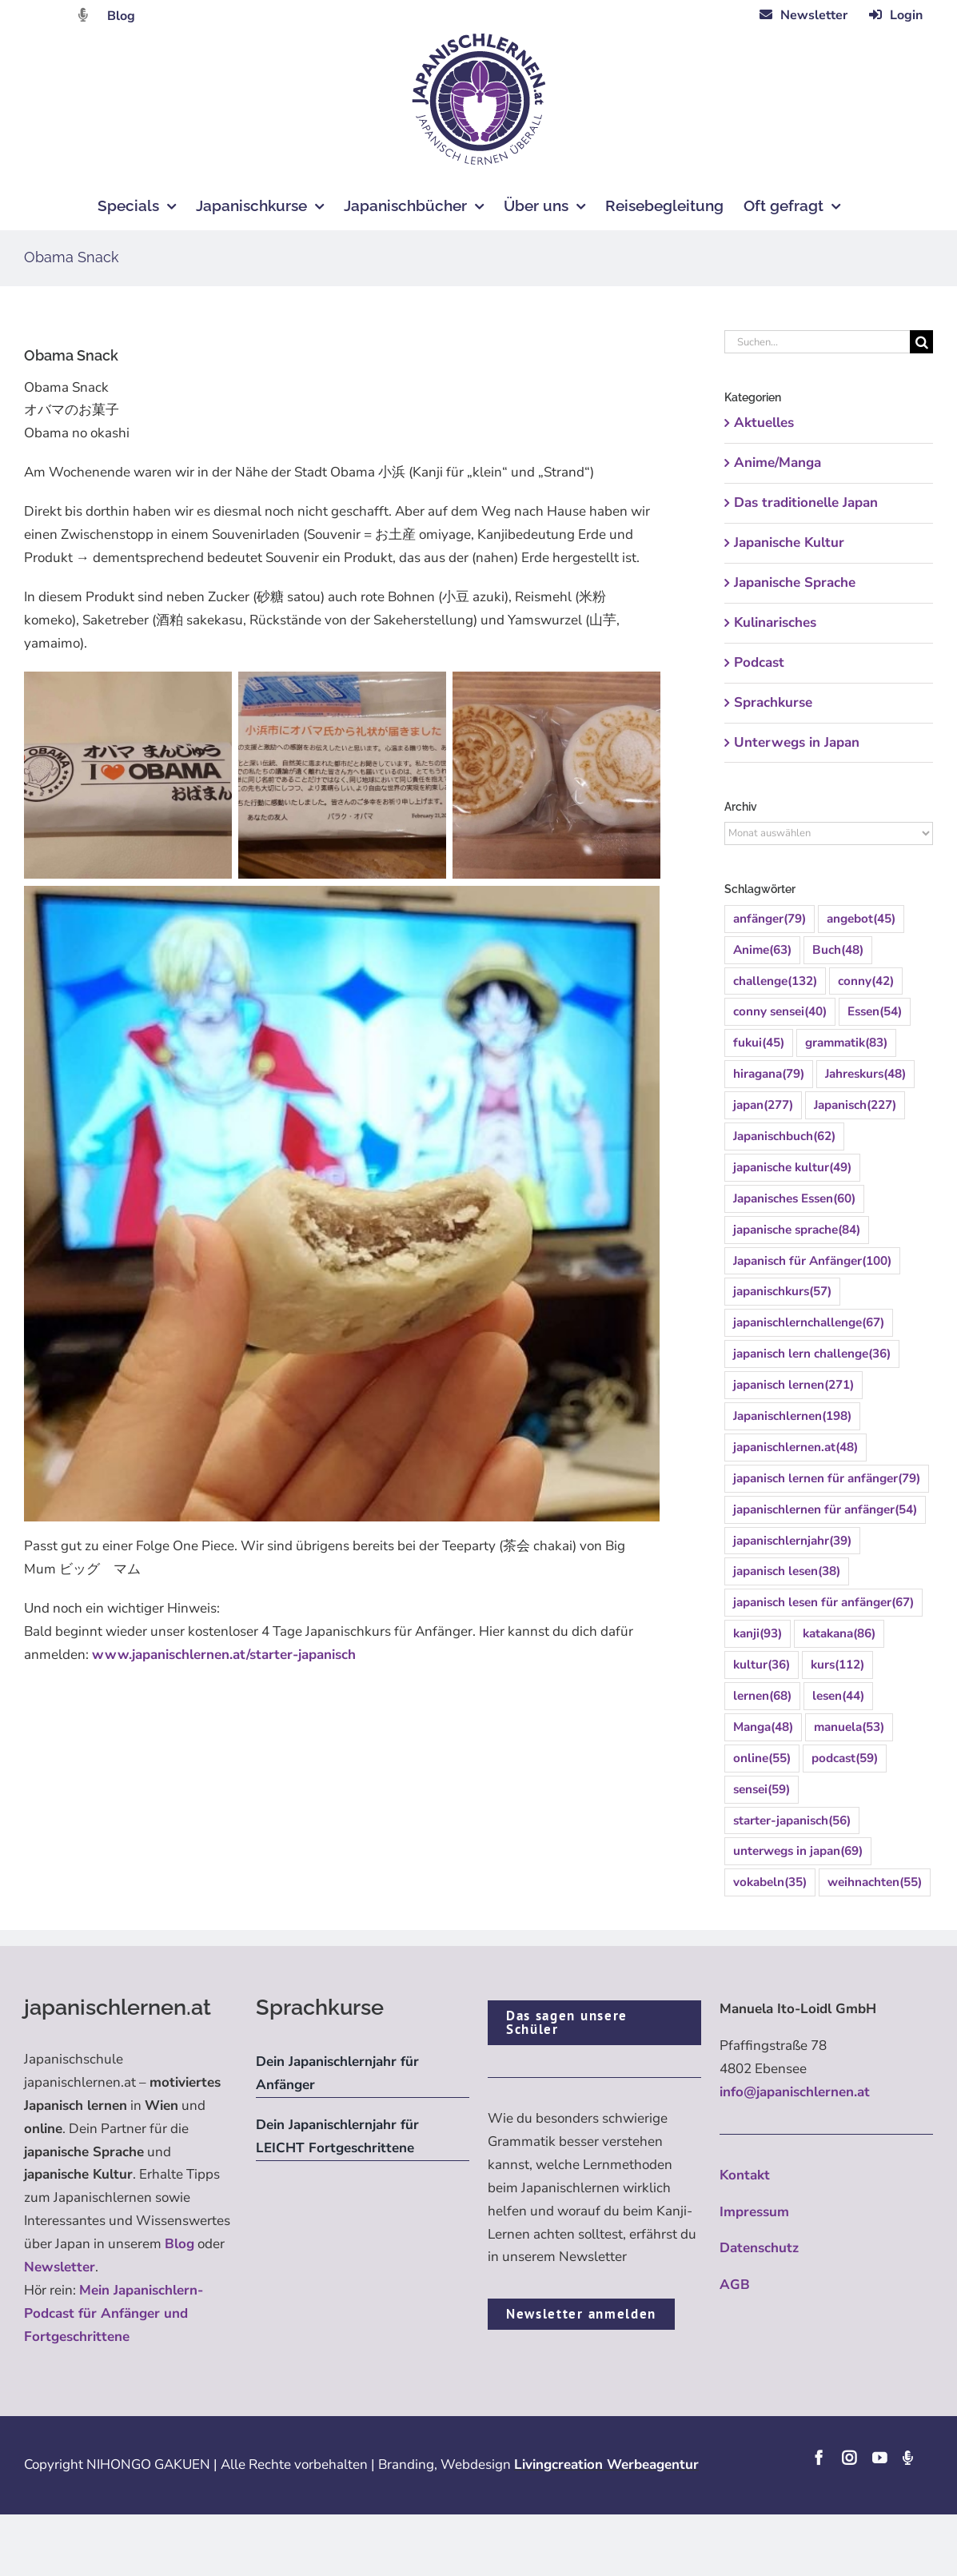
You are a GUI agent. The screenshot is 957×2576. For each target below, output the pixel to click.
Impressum (754, 2212)
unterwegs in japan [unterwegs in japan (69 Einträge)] (798, 1851)
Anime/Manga (777, 462)
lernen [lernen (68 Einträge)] (762, 1696)
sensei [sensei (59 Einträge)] (761, 1789)
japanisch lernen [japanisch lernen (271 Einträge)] (793, 1385)
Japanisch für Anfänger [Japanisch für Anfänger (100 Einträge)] (812, 1261)
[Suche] (921, 341)
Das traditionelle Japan (806, 502)
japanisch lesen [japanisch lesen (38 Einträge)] (786, 1571)
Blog (121, 16)
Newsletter (59, 2267)
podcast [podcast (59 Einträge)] (844, 1758)
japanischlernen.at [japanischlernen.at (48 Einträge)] (795, 1447)
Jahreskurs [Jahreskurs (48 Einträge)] (865, 1074)
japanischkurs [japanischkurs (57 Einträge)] (782, 1291)
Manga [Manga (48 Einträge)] (763, 1727)
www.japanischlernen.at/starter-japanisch (224, 1654)
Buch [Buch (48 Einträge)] (837, 950)
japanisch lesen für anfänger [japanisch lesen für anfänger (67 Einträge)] (823, 1602)
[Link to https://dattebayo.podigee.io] (83, 15)
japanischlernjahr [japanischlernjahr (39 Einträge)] (792, 1541)
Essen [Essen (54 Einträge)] (874, 1012)
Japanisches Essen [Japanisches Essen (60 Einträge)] (794, 1199)
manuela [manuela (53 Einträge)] (849, 1727)
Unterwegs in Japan (796, 742)
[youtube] (879, 2457)
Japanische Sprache (794, 582)
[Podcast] (907, 2457)
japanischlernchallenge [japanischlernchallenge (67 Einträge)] (808, 1323)
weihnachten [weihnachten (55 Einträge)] (874, 1882)
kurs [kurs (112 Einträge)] (837, 1665)
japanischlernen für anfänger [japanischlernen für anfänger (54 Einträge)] (825, 1510)
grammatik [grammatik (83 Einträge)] (846, 1043)
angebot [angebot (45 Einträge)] (861, 919)
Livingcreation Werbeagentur (606, 2464)
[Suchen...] (817, 341)
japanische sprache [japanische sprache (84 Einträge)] (796, 1230)
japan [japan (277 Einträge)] (763, 1105)
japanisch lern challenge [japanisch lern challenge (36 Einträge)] (812, 1354)
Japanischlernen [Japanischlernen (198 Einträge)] (792, 1416)
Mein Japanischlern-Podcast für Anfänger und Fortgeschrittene (113, 2313)
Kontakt (745, 2175)
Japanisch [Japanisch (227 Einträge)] (855, 1105)
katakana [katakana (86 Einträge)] (839, 1634)
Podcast (759, 662)
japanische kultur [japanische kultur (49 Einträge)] (792, 1167)
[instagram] (849, 2457)
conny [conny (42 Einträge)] (866, 981)
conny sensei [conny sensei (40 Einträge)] (780, 1012)
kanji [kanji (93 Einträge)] (757, 1634)
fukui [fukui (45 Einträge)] (758, 1043)
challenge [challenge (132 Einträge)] (775, 981)
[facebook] (818, 2457)
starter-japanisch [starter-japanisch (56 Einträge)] (792, 1821)
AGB (735, 2284)
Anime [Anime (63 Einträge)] (762, 950)
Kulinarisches (775, 622)
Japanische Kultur (789, 542)
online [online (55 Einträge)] (762, 1758)
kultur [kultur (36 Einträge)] (761, 1665)
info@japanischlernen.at (795, 2092)
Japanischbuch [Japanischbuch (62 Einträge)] (784, 1136)
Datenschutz (759, 2248)
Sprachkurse (773, 702)
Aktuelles (764, 422)
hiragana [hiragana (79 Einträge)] (768, 1074)
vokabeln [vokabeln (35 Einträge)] (770, 1882)
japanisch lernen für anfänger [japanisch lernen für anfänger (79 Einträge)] (826, 1478)
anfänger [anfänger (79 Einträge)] (769, 919)
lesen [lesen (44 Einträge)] (838, 1696)
